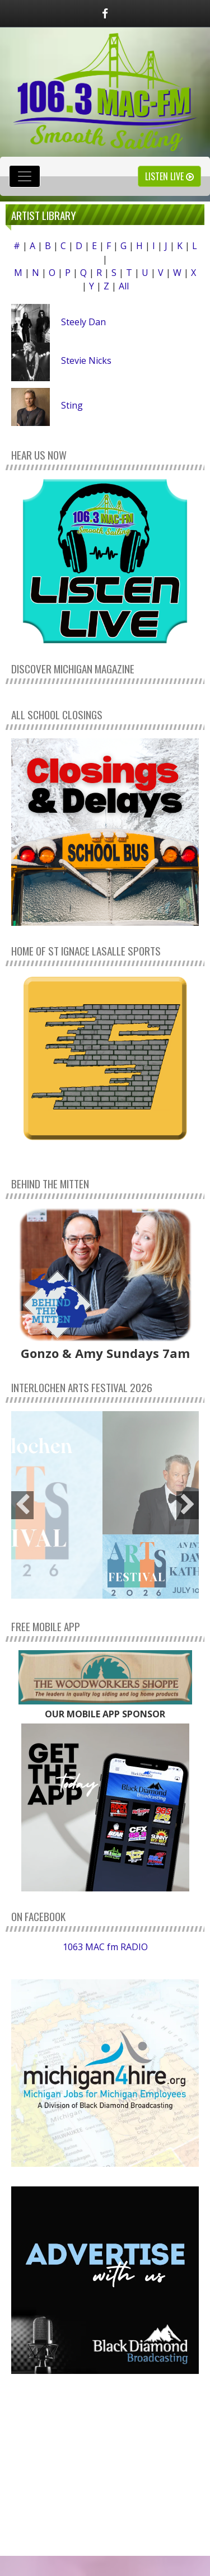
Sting (72, 405)
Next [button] (187, 1505)
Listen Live (169, 176)
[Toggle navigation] (24, 176)
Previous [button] (22, 1505)
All (124, 286)
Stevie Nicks (86, 360)
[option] (105, 1505)
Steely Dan (83, 322)
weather (105, 2519)
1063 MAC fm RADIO (105, 1947)
